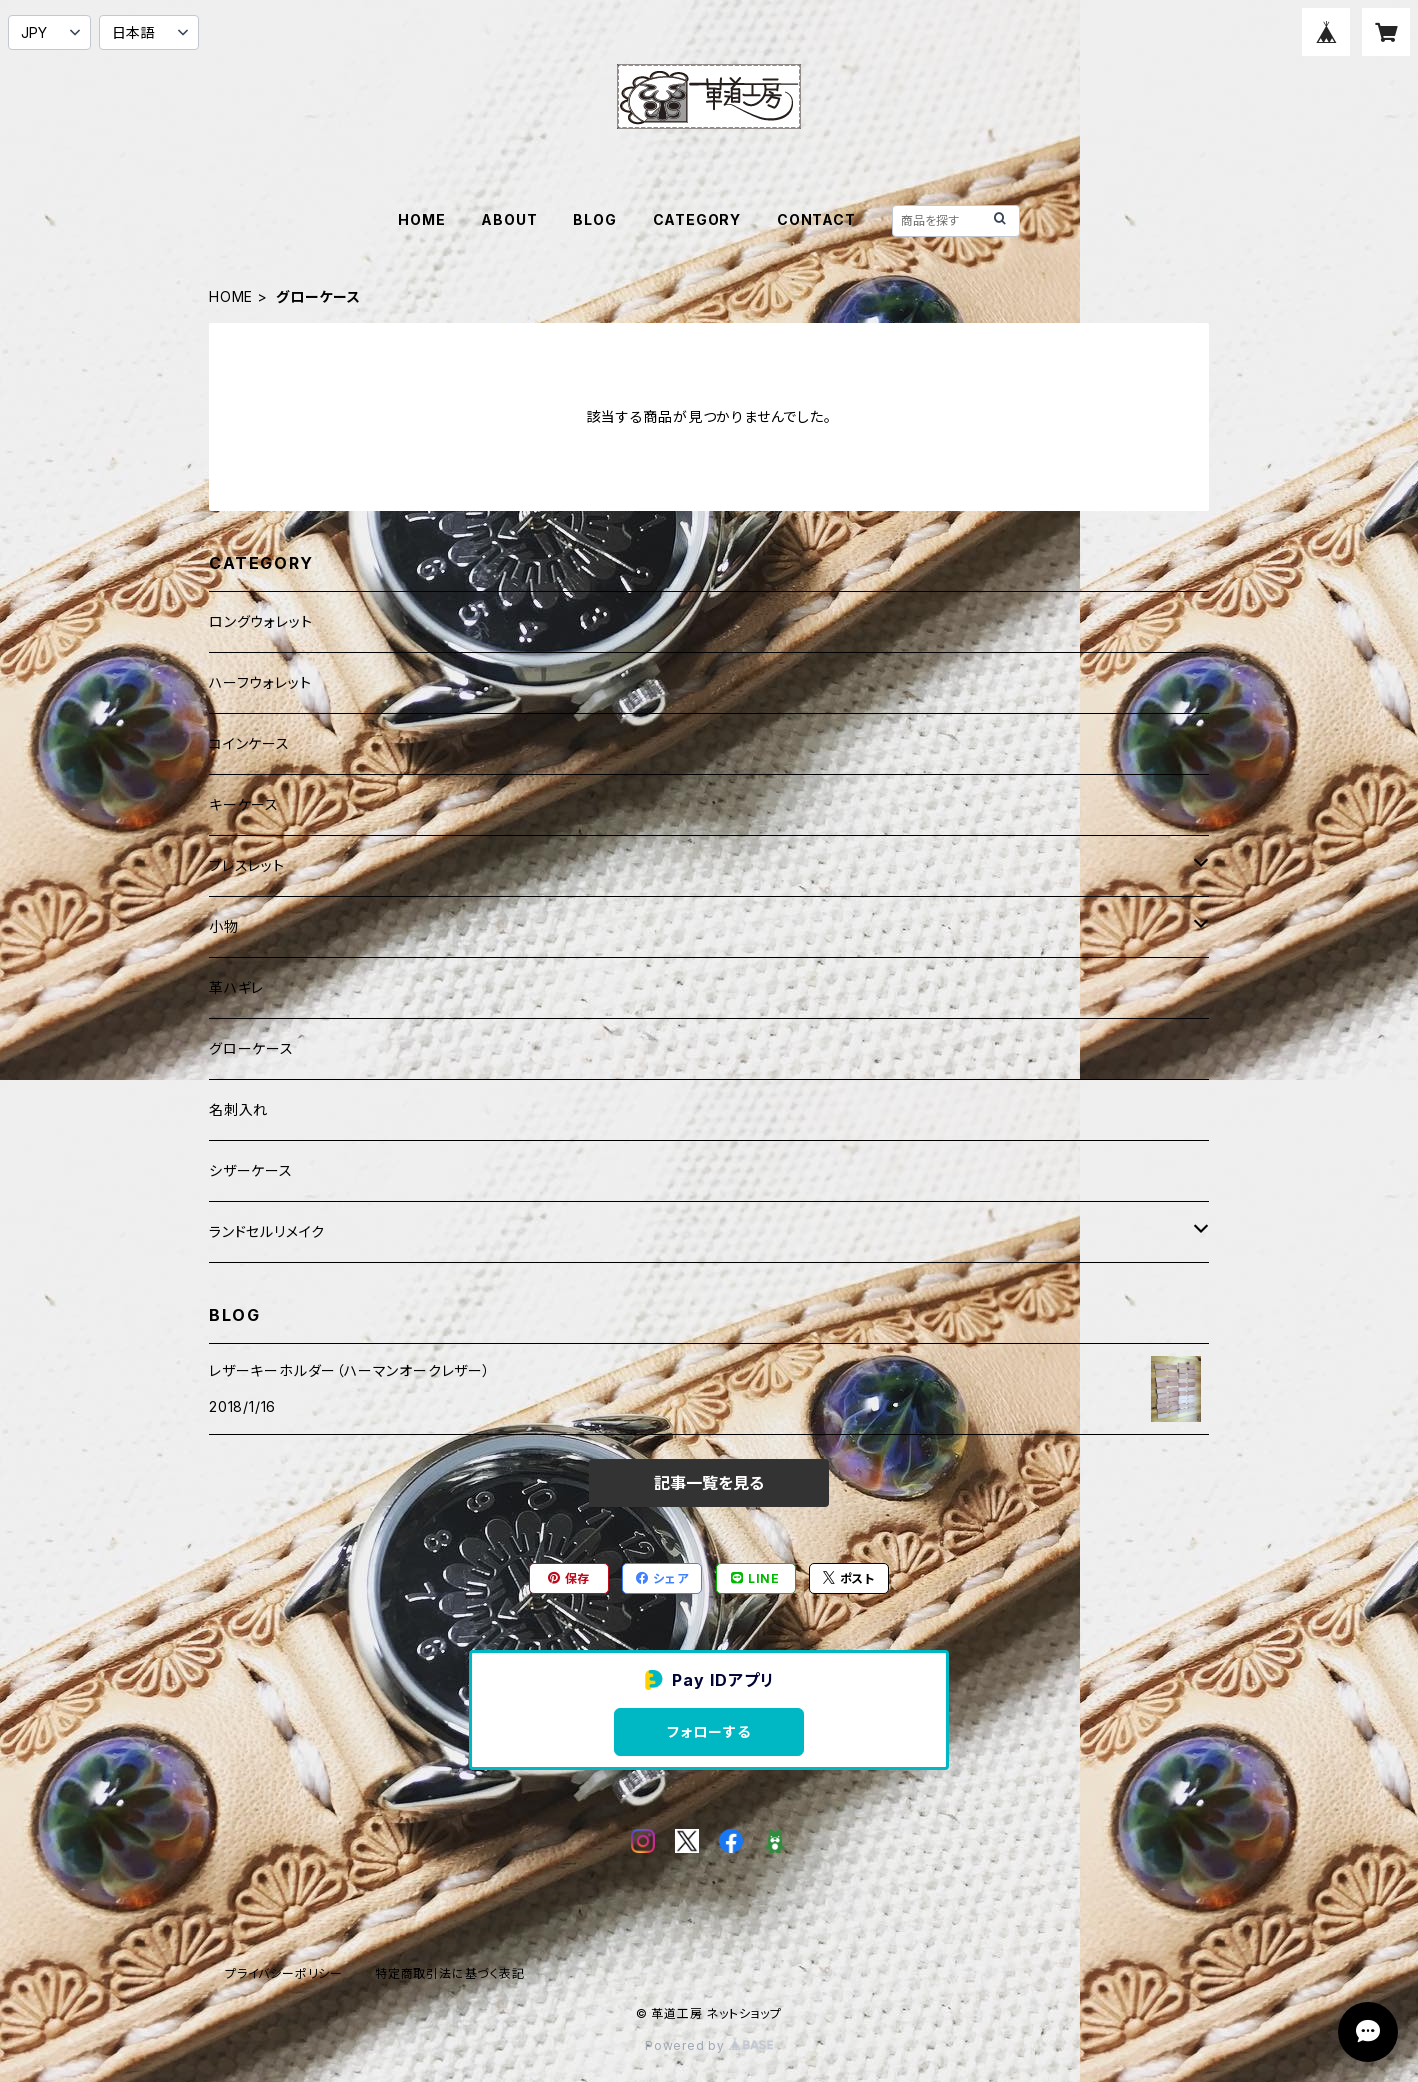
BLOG (594, 219)
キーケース (244, 804)
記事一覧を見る (709, 1483)
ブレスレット (247, 865)
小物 (224, 926)
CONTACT (816, 219)
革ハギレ (236, 987)
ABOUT (509, 219)
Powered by (709, 2045)
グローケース (251, 1048)
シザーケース (251, 1170)
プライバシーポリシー (284, 1973)
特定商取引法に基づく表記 (450, 1973)
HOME (421, 219)
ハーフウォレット (260, 682)
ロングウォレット (260, 621)
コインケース (249, 743)
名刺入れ (238, 1109)
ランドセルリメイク (267, 1231)
